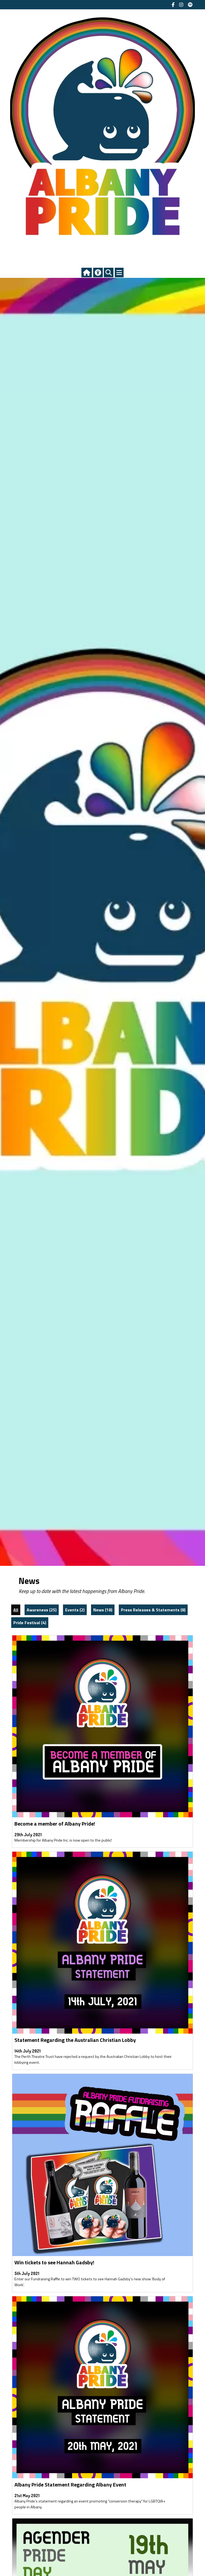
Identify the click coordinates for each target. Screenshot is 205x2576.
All (15, 1610)
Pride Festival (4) (29, 1622)
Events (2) (75, 1610)
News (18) (102, 1610)
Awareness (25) (42, 1610)
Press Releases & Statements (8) (153, 1610)
